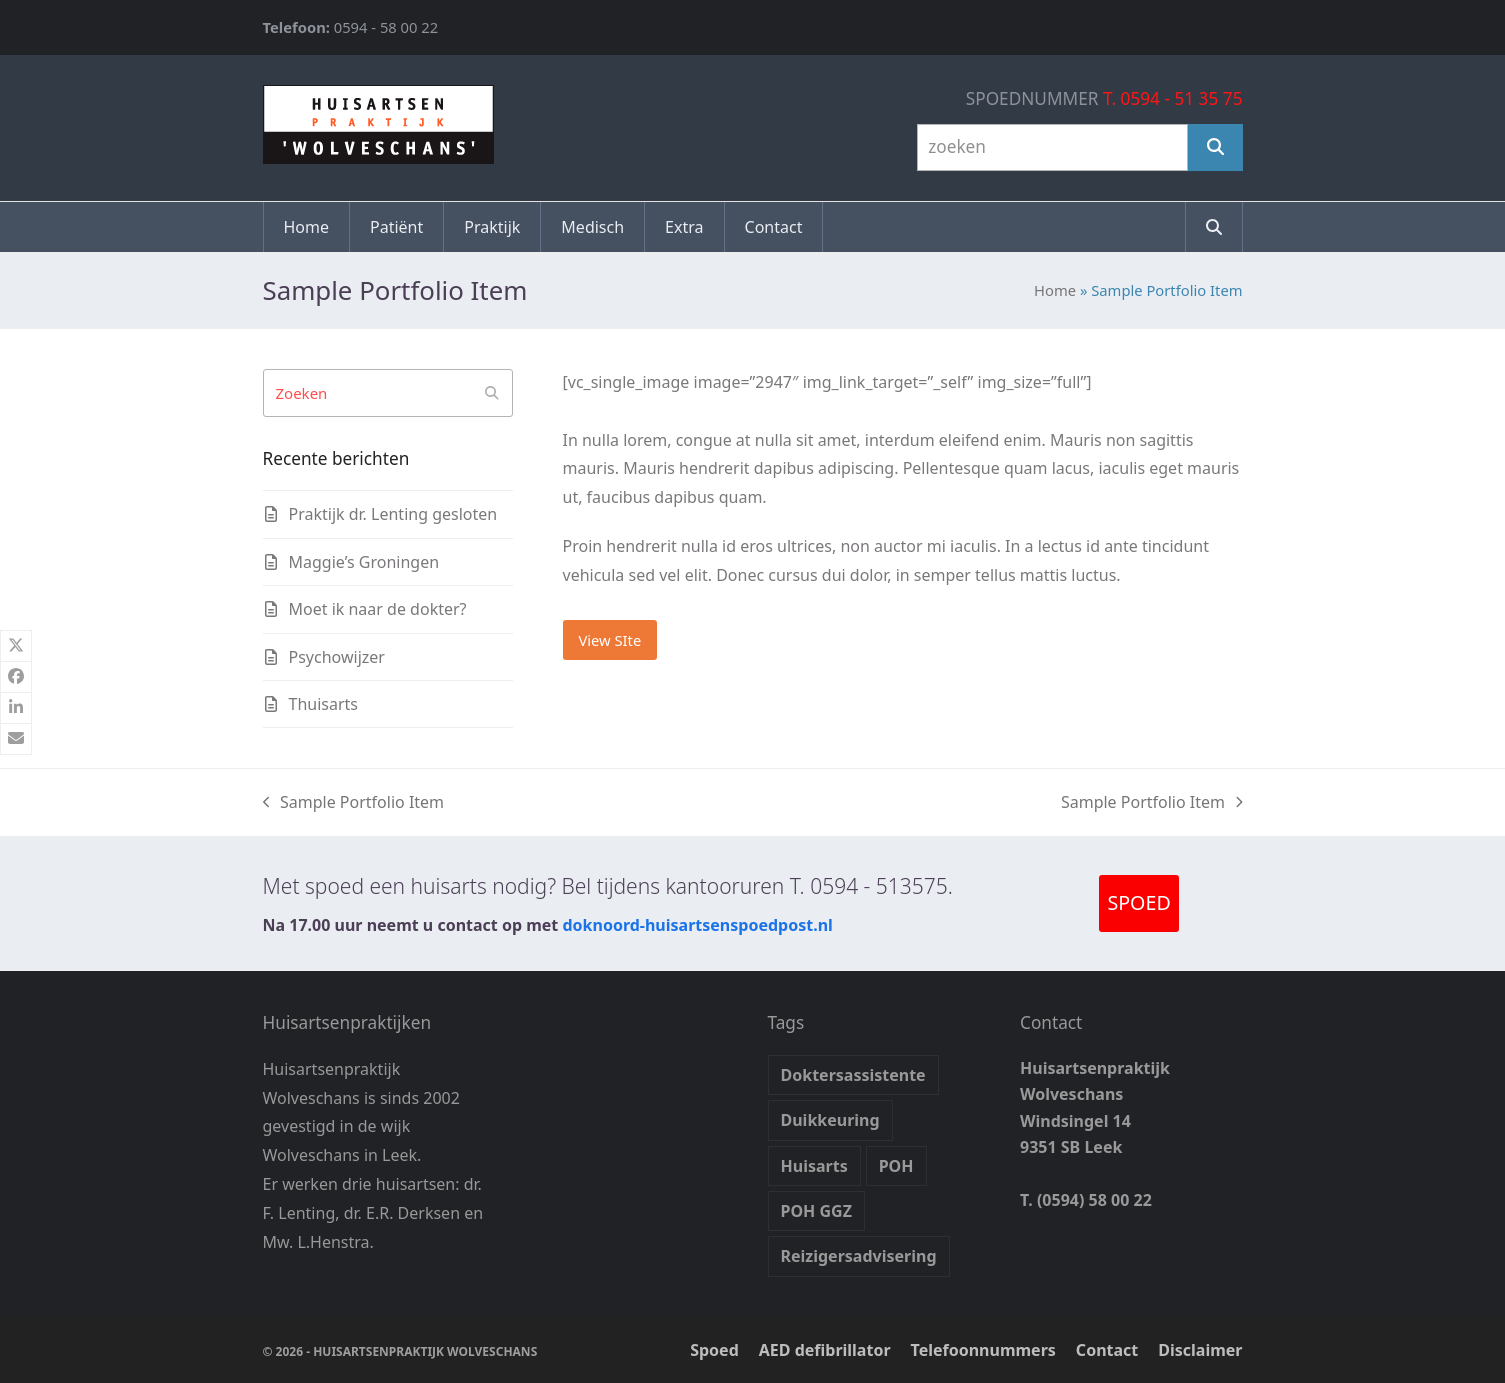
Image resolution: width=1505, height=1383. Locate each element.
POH (896, 1166)
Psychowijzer (337, 657)
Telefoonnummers (983, 1350)
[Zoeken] (1215, 147)
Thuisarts (324, 704)
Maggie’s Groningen (364, 562)
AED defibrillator (825, 1350)
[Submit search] (492, 393)
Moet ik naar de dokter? (378, 609)
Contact (1107, 1350)
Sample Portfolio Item (354, 803)
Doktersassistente (853, 1075)
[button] (1214, 227)
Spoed (714, 1350)
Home (1055, 290)
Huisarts (814, 1166)
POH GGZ (816, 1211)
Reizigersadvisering (859, 1256)
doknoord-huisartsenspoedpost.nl (697, 925)
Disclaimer (1200, 1350)
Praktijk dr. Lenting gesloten (393, 514)
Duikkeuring (830, 1120)
